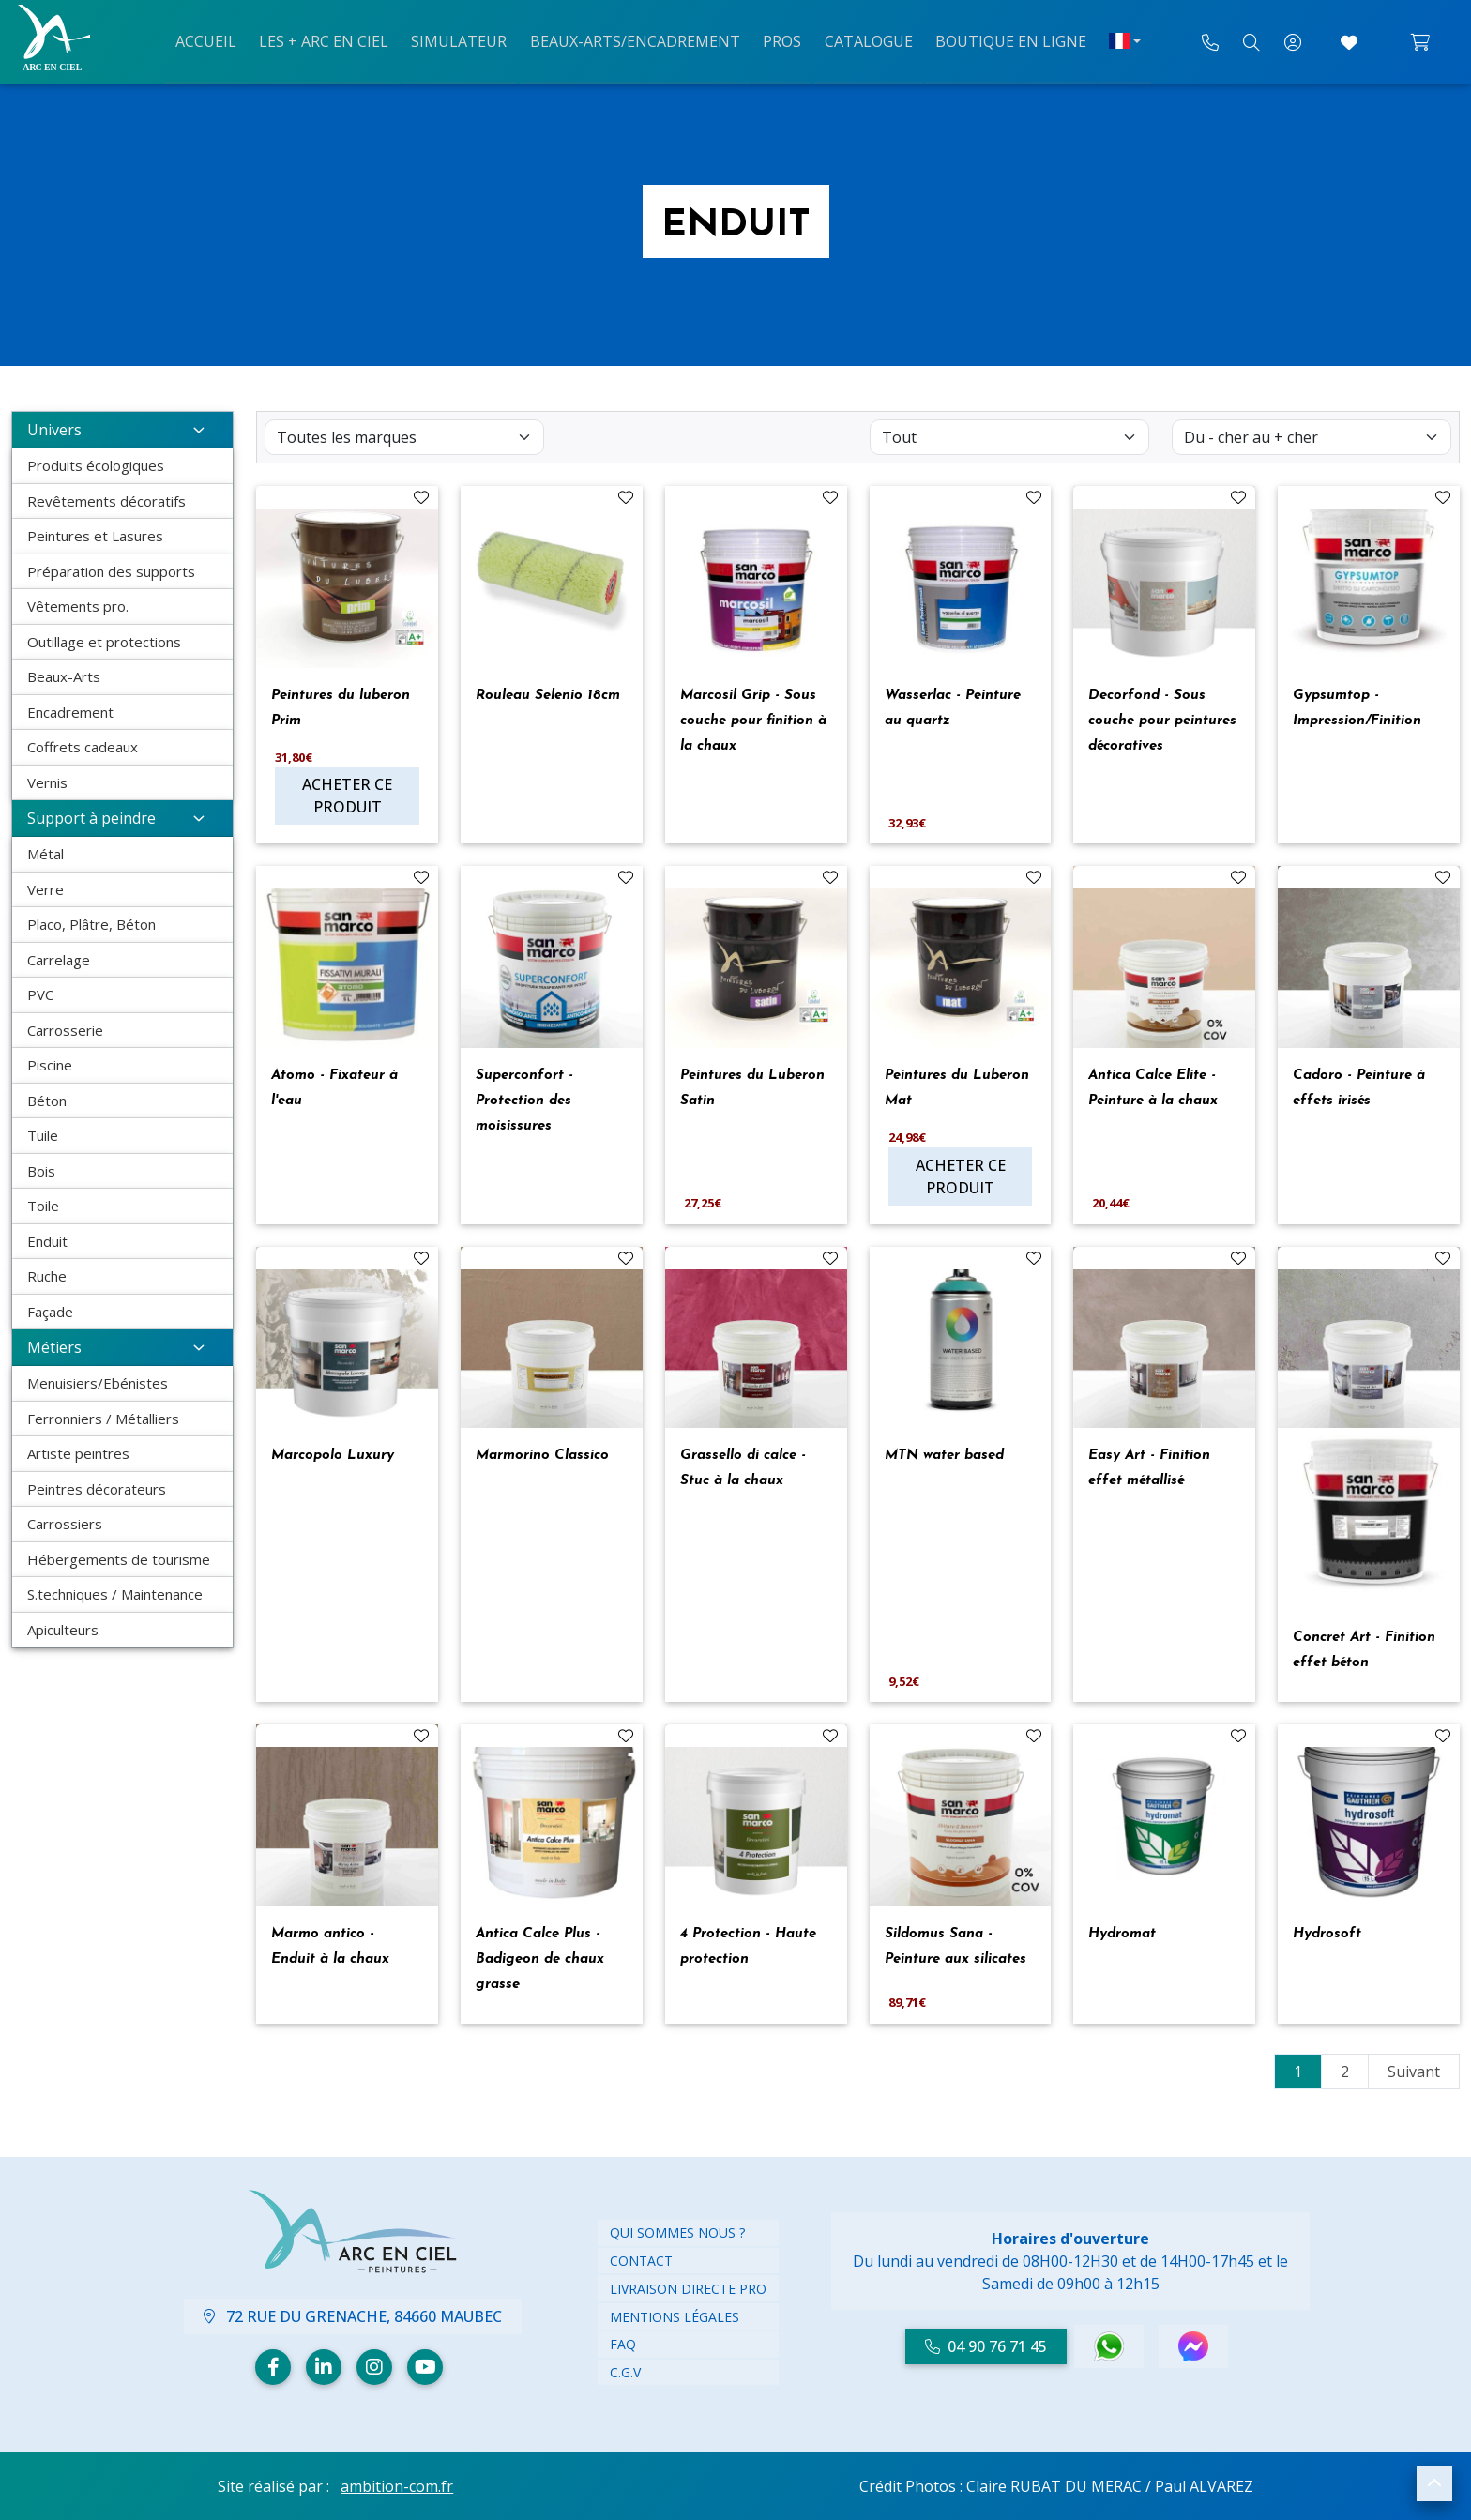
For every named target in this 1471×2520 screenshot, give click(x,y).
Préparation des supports (111, 571)
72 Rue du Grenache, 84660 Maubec (353, 2316)
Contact (641, 2261)
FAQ (623, 2344)
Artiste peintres (78, 1453)
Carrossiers (64, 1523)
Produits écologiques (95, 465)
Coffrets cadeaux (82, 746)
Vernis (47, 782)
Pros (779, 40)
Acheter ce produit (347, 795)
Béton (47, 1100)
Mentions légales (674, 2317)
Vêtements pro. (78, 606)
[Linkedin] (323, 2367)
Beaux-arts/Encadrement (636, 40)
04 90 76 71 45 (986, 2346)
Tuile (42, 1135)
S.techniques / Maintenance (115, 1594)
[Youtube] (425, 2367)
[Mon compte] (1293, 42)
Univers (122, 429)
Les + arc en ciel (333, 40)
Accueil (219, 40)
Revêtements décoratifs (106, 501)
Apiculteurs (63, 1629)
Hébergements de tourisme (118, 1559)
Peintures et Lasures (95, 535)
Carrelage (58, 959)
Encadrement (70, 712)
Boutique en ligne (999, 40)
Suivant (1414, 2071)
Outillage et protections (104, 641)
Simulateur (464, 40)
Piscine (49, 1064)
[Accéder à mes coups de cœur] (1349, 42)
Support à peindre (122, 818)
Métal (45, 853)
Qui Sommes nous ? (677, 2232)
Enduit (47, 1241)
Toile (43, 1205)
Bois (41, 1170)
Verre (45, 889)
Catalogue (861, 40)
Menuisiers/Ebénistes (97, 1383)
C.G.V (625, 2372)
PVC (40, 994)
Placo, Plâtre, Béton (91, 924)
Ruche (47, 1276)
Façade (50, 1311)
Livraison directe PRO (688, 2289)
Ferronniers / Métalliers (103, 1418)
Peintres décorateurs (96, 1489)
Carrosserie (65, 1030)
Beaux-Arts (63, 676)
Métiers (122, 1347)
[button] (1434, 2483)
